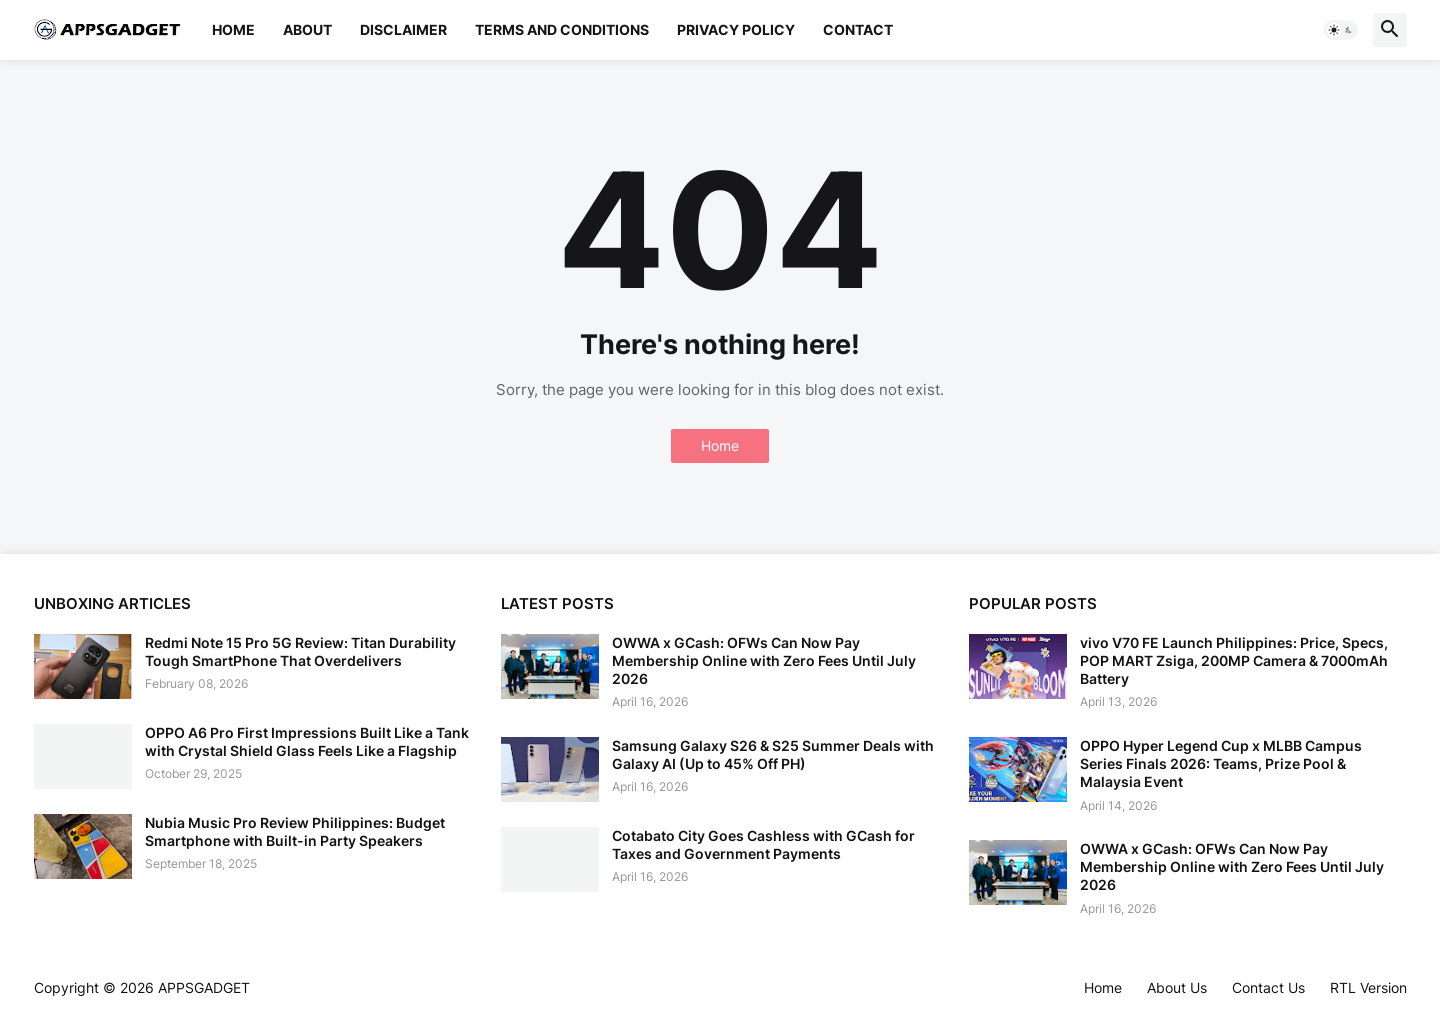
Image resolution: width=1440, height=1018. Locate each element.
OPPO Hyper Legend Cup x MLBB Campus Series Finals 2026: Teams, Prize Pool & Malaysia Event (1221, 763)
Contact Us (1268, 987)
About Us (1177, 987)
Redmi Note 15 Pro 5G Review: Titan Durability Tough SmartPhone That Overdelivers (300, 651)
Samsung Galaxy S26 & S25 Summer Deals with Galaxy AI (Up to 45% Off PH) (773, 754)
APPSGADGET (204, 987)
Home (233, 29)
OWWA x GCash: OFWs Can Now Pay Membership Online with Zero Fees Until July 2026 (764, 660)
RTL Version (1368, 987)
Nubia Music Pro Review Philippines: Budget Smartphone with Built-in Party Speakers (295, 831)
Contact (858, 29)
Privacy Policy (736, 29)
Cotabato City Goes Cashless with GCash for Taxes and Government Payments (763, 844)
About (307, 29)
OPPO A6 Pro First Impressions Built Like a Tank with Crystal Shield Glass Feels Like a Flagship (307, 741)
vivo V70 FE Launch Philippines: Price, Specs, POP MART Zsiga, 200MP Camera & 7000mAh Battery (1234, 660)
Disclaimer (403, 29)
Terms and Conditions (562, 29)
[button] (1341, 30)
